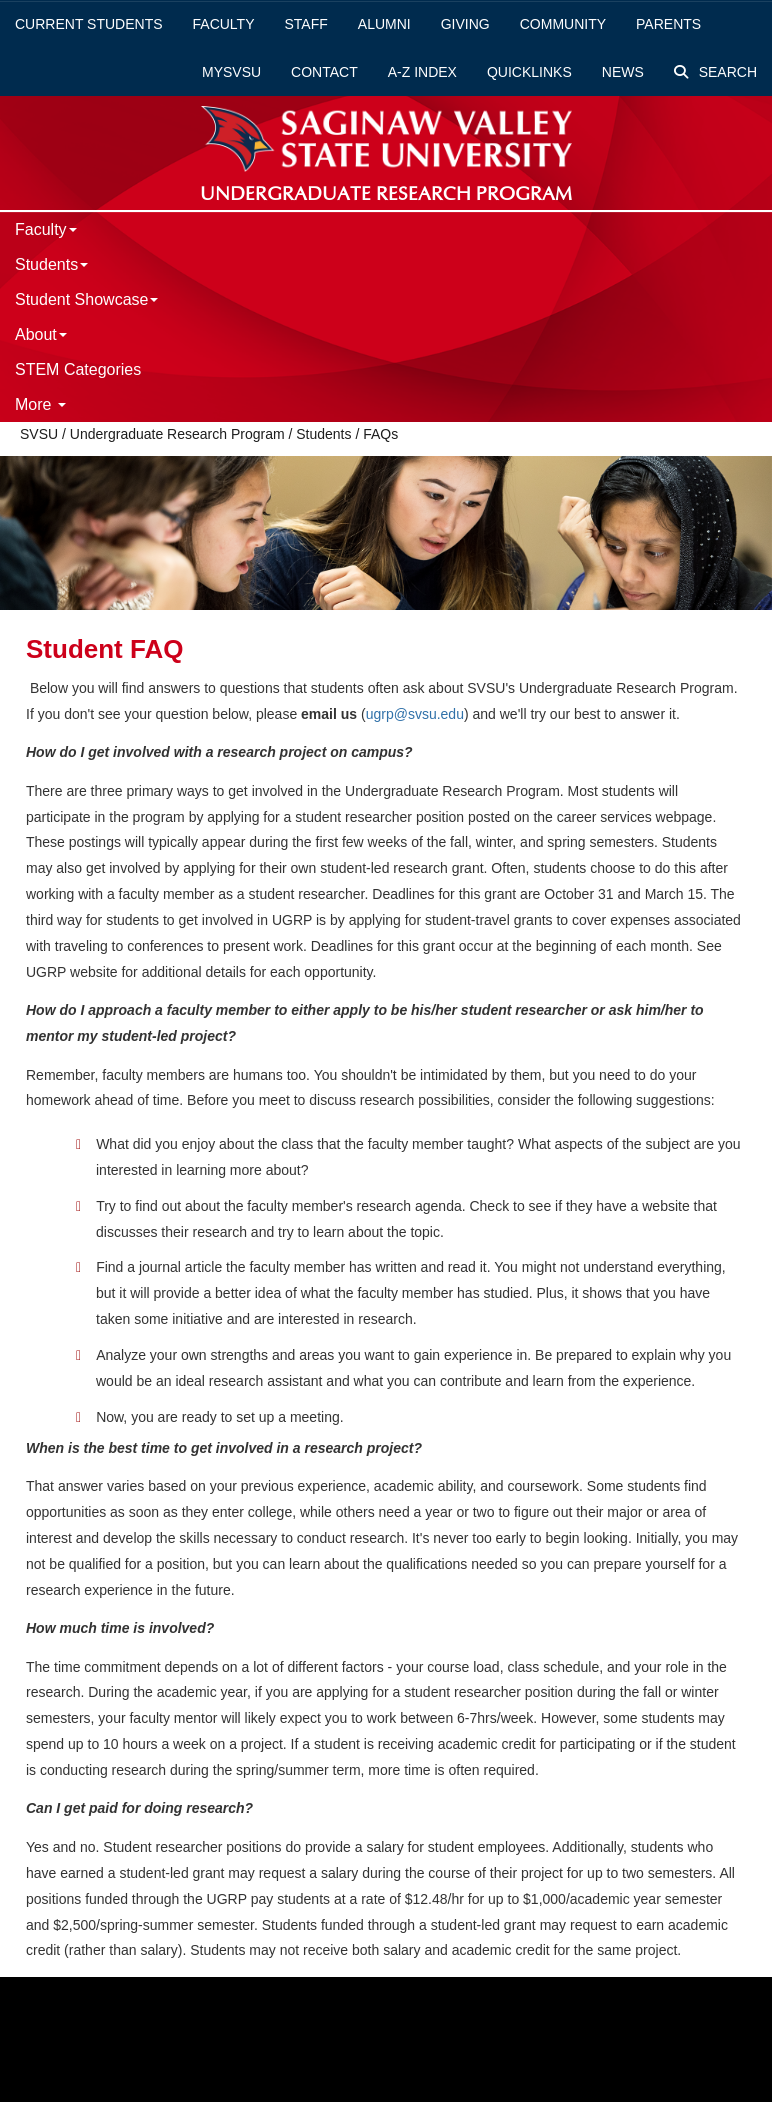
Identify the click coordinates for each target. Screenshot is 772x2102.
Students (51, 264)
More (40, 404)
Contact (324, 72)
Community (563, 24)
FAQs (380, 434)
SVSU (39, 434)
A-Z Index (422, 72)
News (623, 72)
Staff (306, 24)
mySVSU (231, 72)
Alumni (384, 24)
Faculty (224, 24)
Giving (465, 24)
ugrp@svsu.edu (415, 714)
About (41, 334)
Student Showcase (86, 299)
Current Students (89, 24)
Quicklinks (529, 72)
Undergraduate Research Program (177, 434)
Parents (668, 24)
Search (715, 72)
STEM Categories (78, 369)
